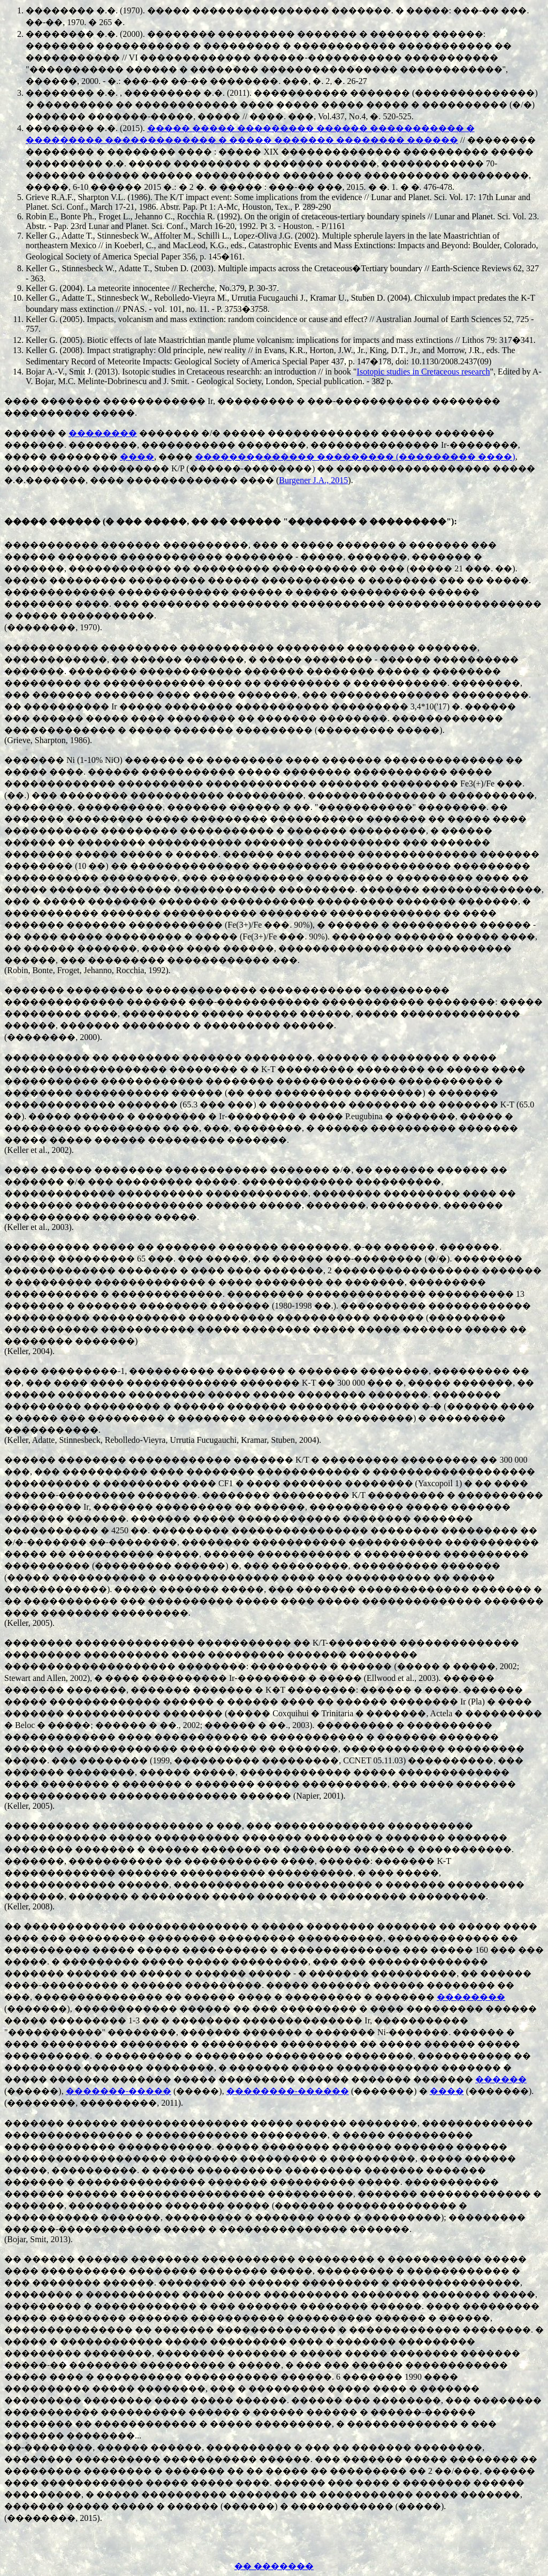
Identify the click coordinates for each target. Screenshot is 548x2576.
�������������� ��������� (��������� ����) (355, 456)
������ (501, 2079)
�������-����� (118, 2091)
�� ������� (274, 2566)
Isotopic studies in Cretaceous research (423, 371)
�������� (102, 433)
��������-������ (287, 2091)
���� (137, 456)
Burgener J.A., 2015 (313, 480)
